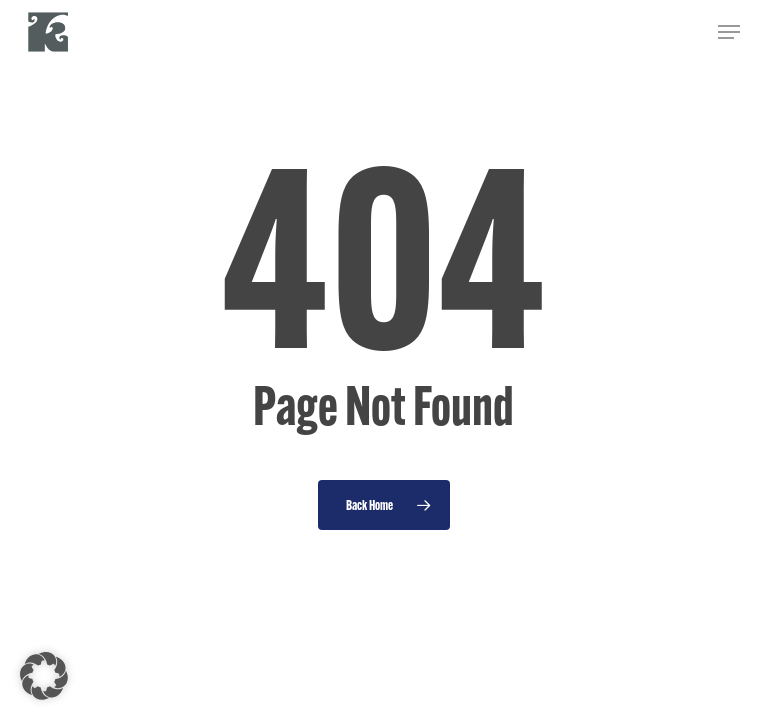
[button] (729, 32)
